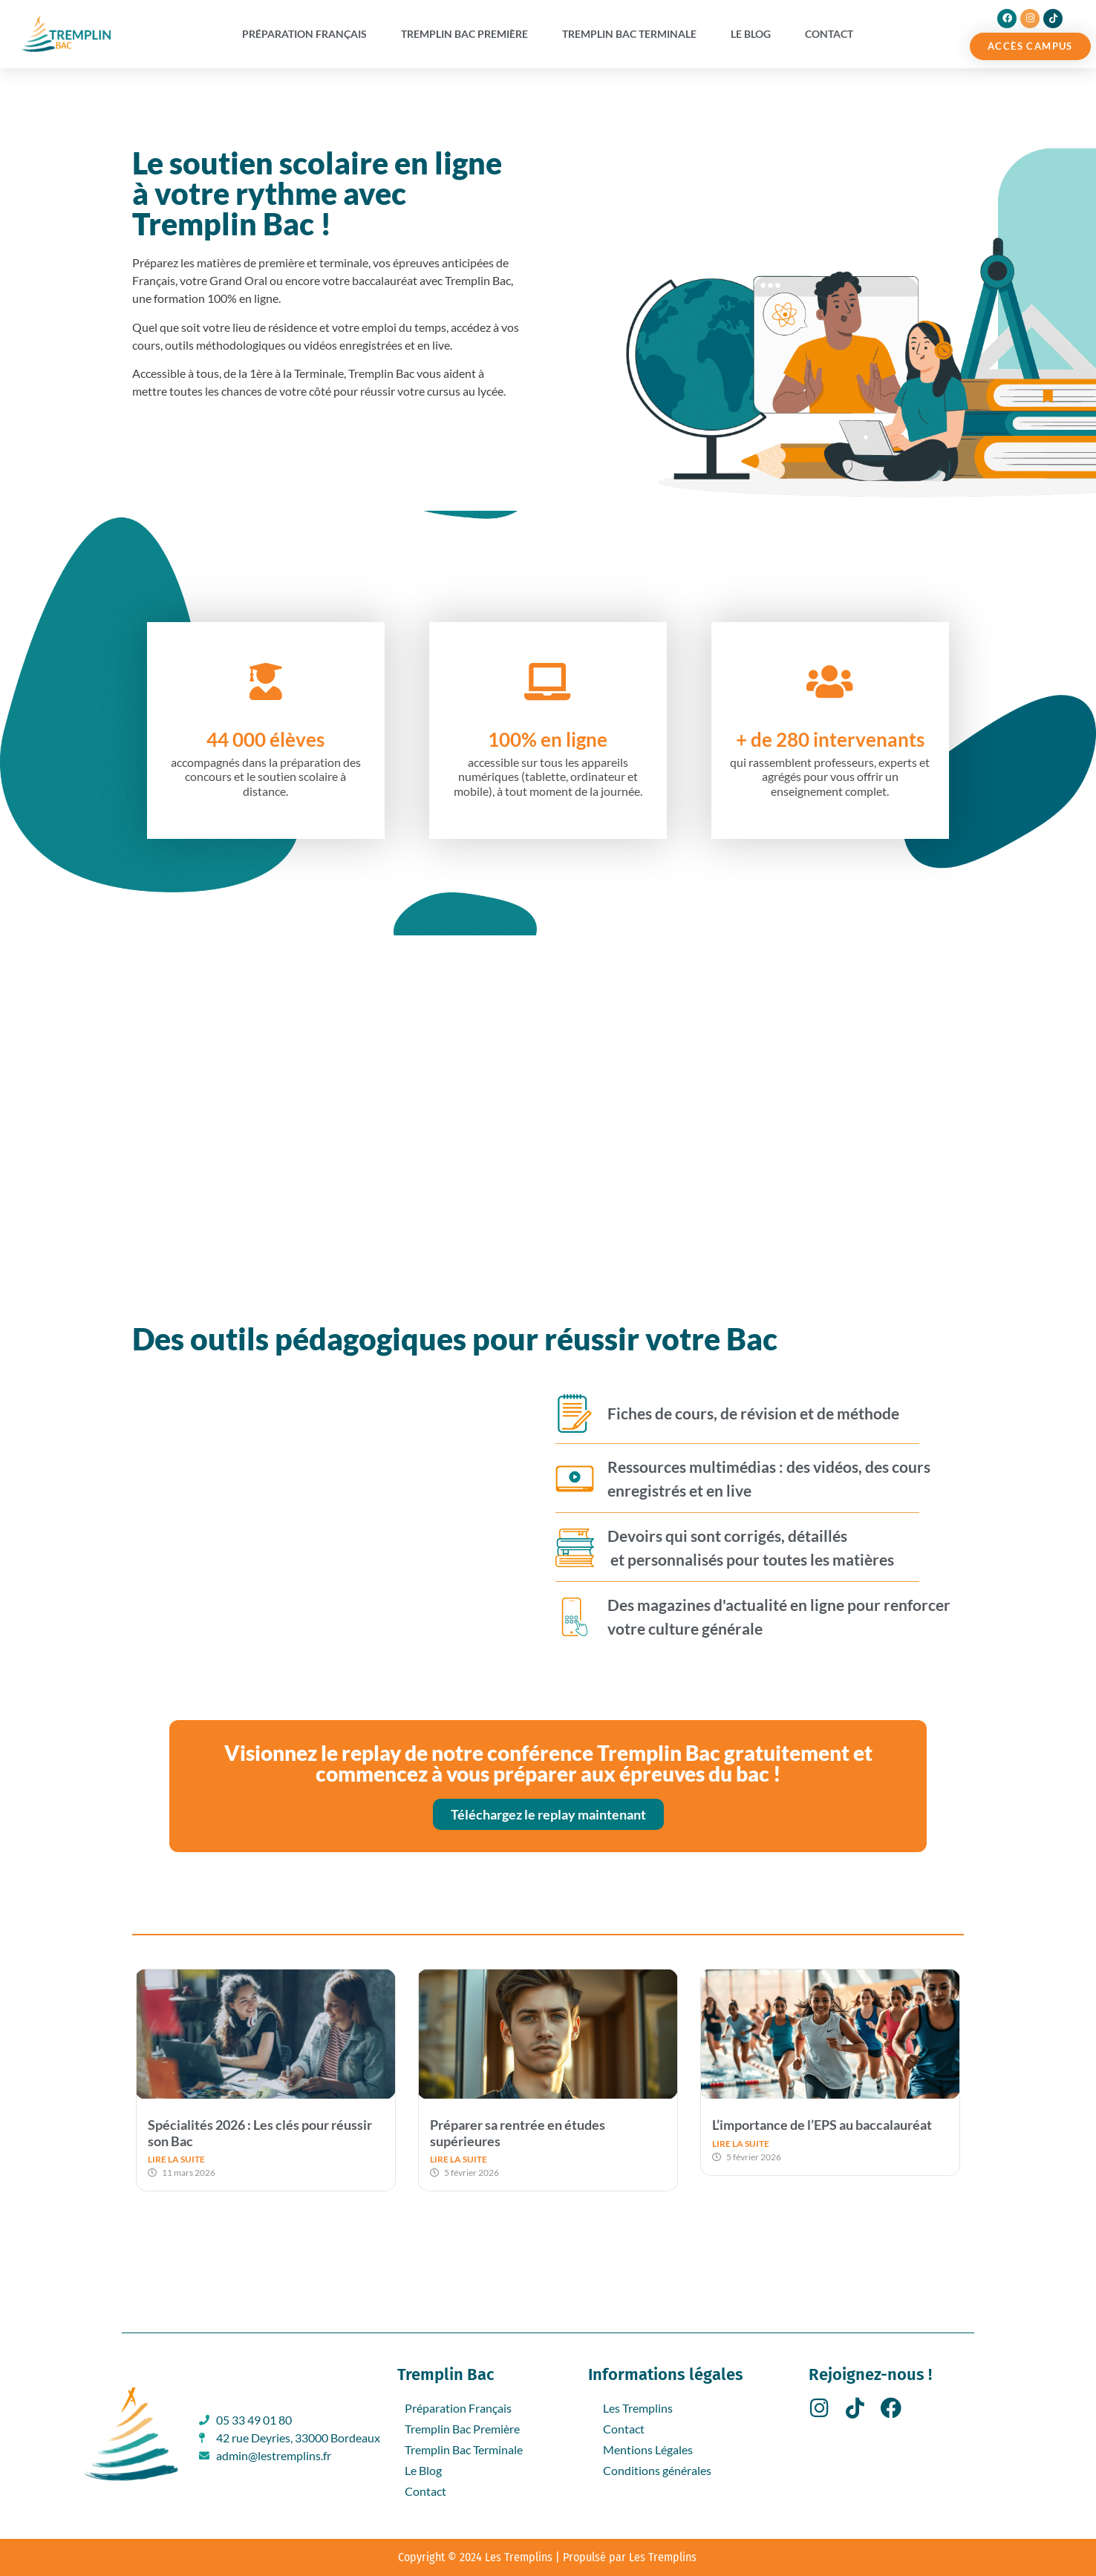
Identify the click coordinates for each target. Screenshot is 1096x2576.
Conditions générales (657, 2470)
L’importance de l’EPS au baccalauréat (822, 2124)
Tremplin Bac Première (464, 33)
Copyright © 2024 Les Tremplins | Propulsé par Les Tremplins (547, 2557)
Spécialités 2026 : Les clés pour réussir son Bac (260, 2132)
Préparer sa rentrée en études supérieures (517, 2132)
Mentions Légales (648, 2449)
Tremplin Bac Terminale (629, 33)
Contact (829, 33)
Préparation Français (304, 33)
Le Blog (751, 33)
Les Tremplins (638, 2408)
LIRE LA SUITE (176, 2159)
